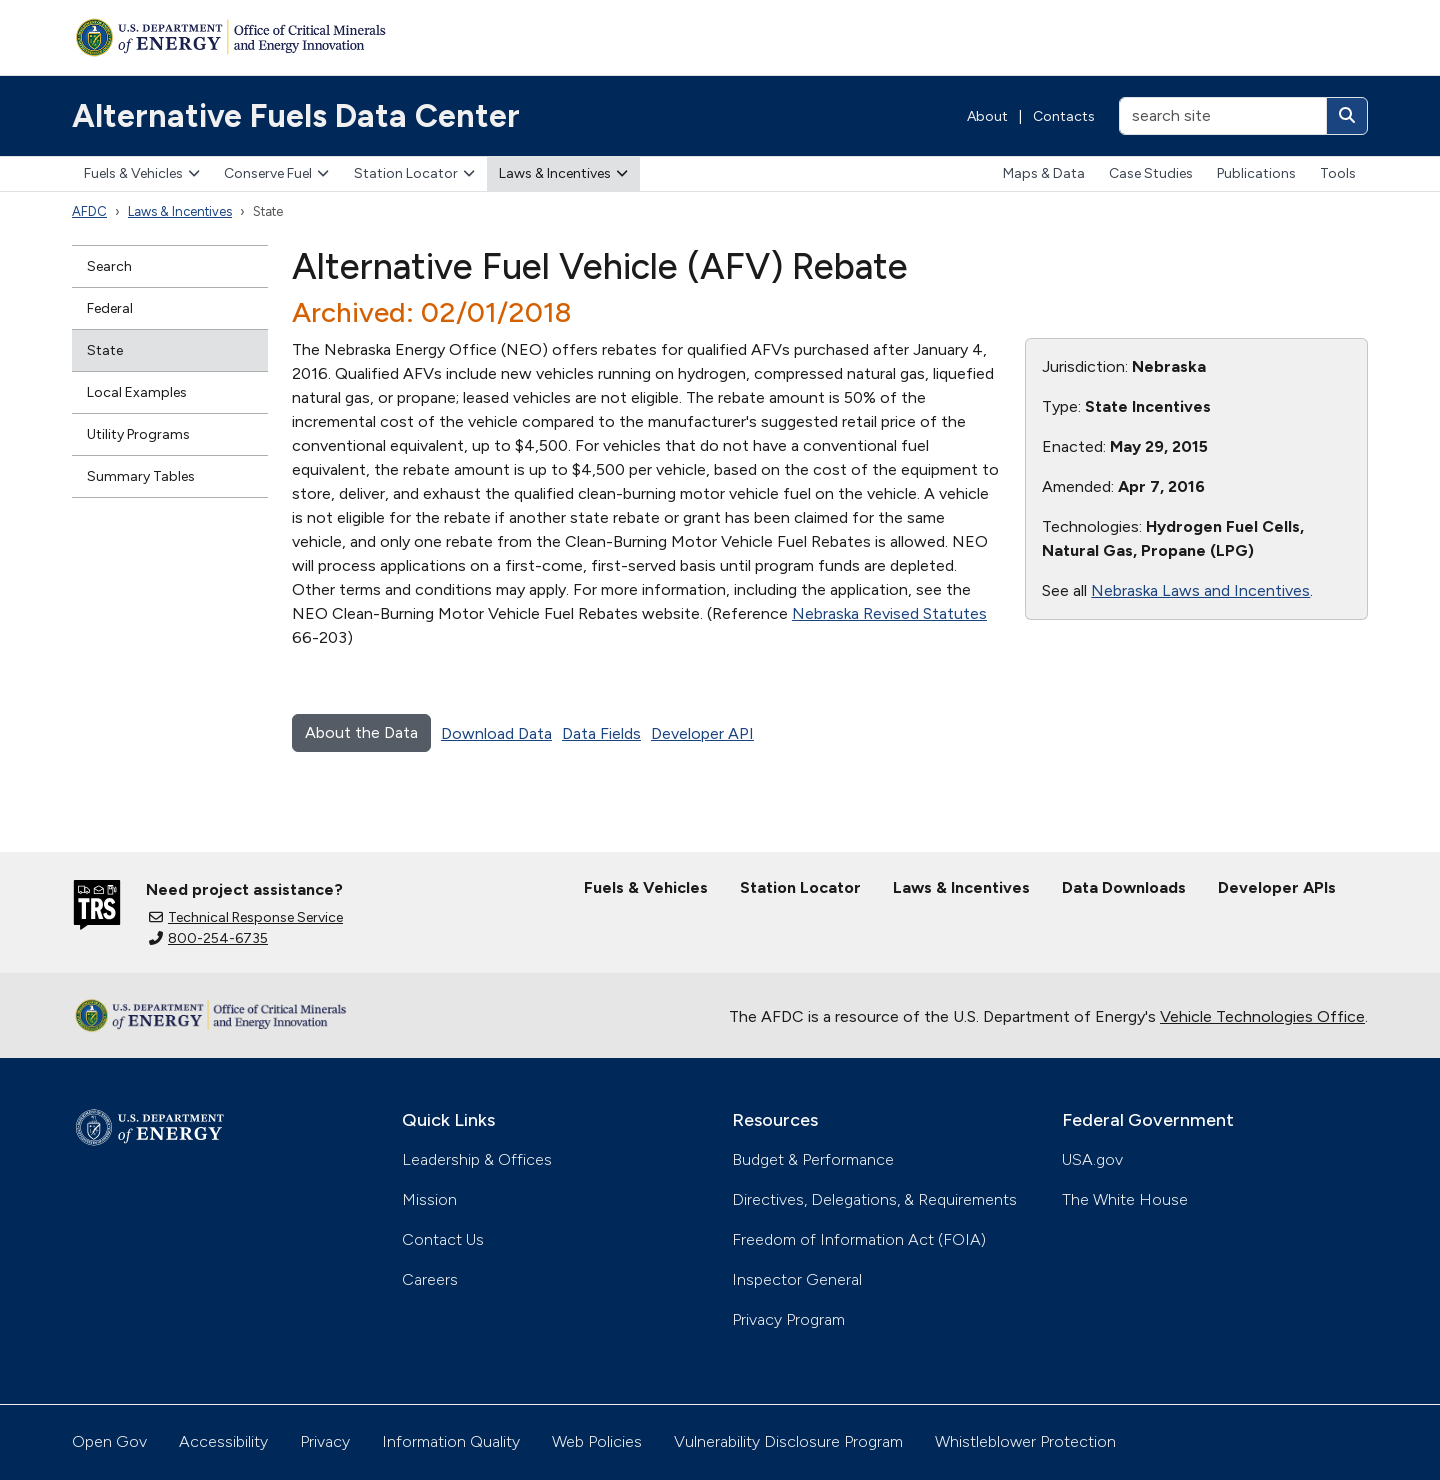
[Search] (1347, 116)
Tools (1338, 173)
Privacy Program (788, 1319)
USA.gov (1092, 1159)
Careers (430, 1279)
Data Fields (601, 733)
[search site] (1223, 116)
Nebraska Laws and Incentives (1200, 590)
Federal (110, 308)
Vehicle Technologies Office (1262, 1016)
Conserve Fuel (276, 173)
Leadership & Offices (477, 1159)
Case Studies (1151, 173)
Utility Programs (138, 434)
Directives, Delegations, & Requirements (874, 1199)
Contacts (1064, 116)
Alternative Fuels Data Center (296, 116)
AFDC (89, 211)
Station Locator (414, 173)
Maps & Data (1044, 173)
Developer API (702, 733)
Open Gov (109, 1441)
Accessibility (223, 1441)
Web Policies (597, 1441)
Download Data (496, 733)
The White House (1125, 1199)
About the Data (361, 732)
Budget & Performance (813, 1159)
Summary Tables (141, 476)
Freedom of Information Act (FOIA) (859, 1239)
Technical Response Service (246, 917)
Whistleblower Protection (1025, 1441)
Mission (429, 1199)
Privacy (325, 1441)
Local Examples (137, 392)
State (105, 350)
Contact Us (443, 1239)
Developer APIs (1277, 887)
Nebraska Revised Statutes (889, 613)
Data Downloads (1124, 887)
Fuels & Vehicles (142, 173)
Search (109, 266)
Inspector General (797, 1279)
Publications (1256, 173)
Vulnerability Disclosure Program (788, 1441)
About (987, 116)
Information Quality (451, 1441)
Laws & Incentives (563, 173)
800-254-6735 (208, 938)
